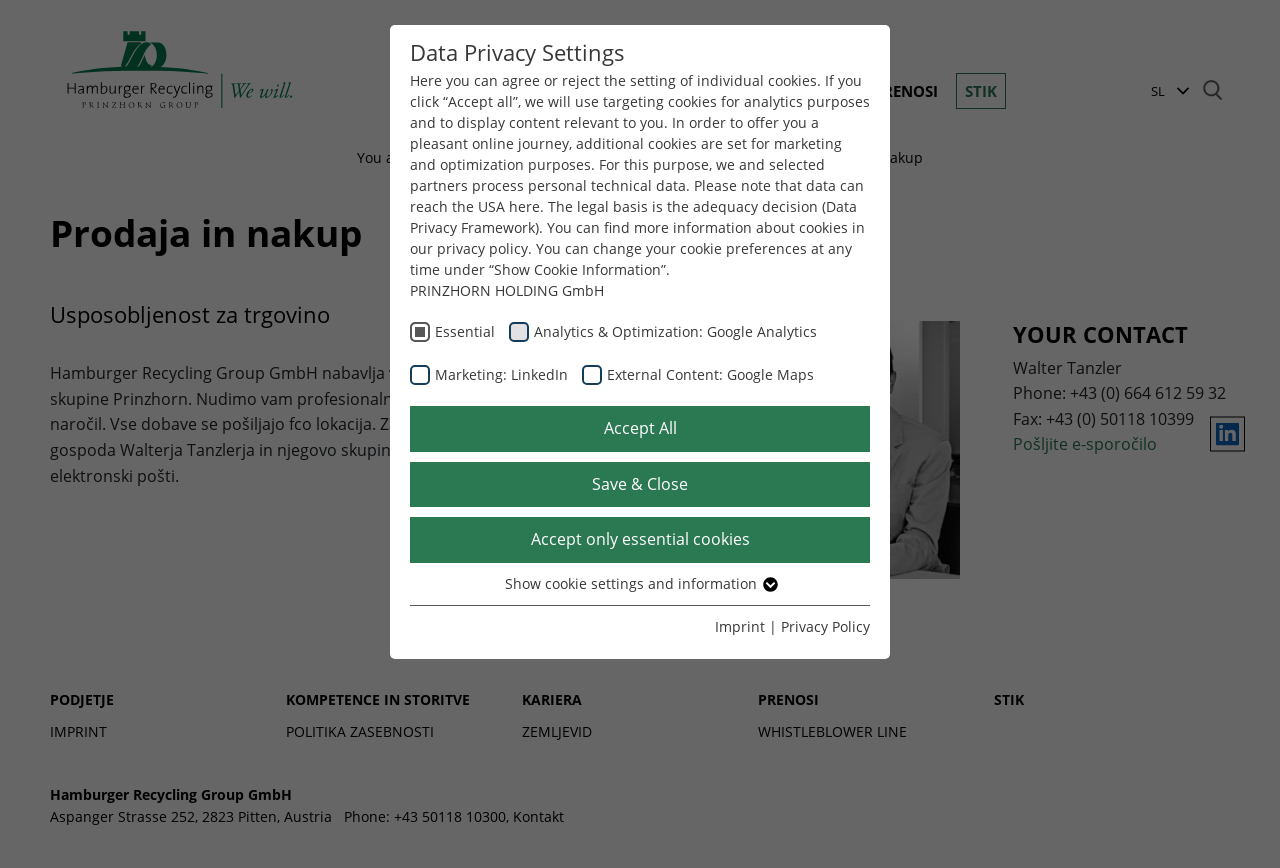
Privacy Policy (825, 626)
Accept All (640, 428)
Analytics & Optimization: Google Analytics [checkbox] (675, 331)
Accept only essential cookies (640, 539)
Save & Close (640, 484)
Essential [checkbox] (465, 331)
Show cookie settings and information (640, 583)
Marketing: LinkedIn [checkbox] (501, 374)
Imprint (740, 626)
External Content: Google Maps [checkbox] (710, 374)
